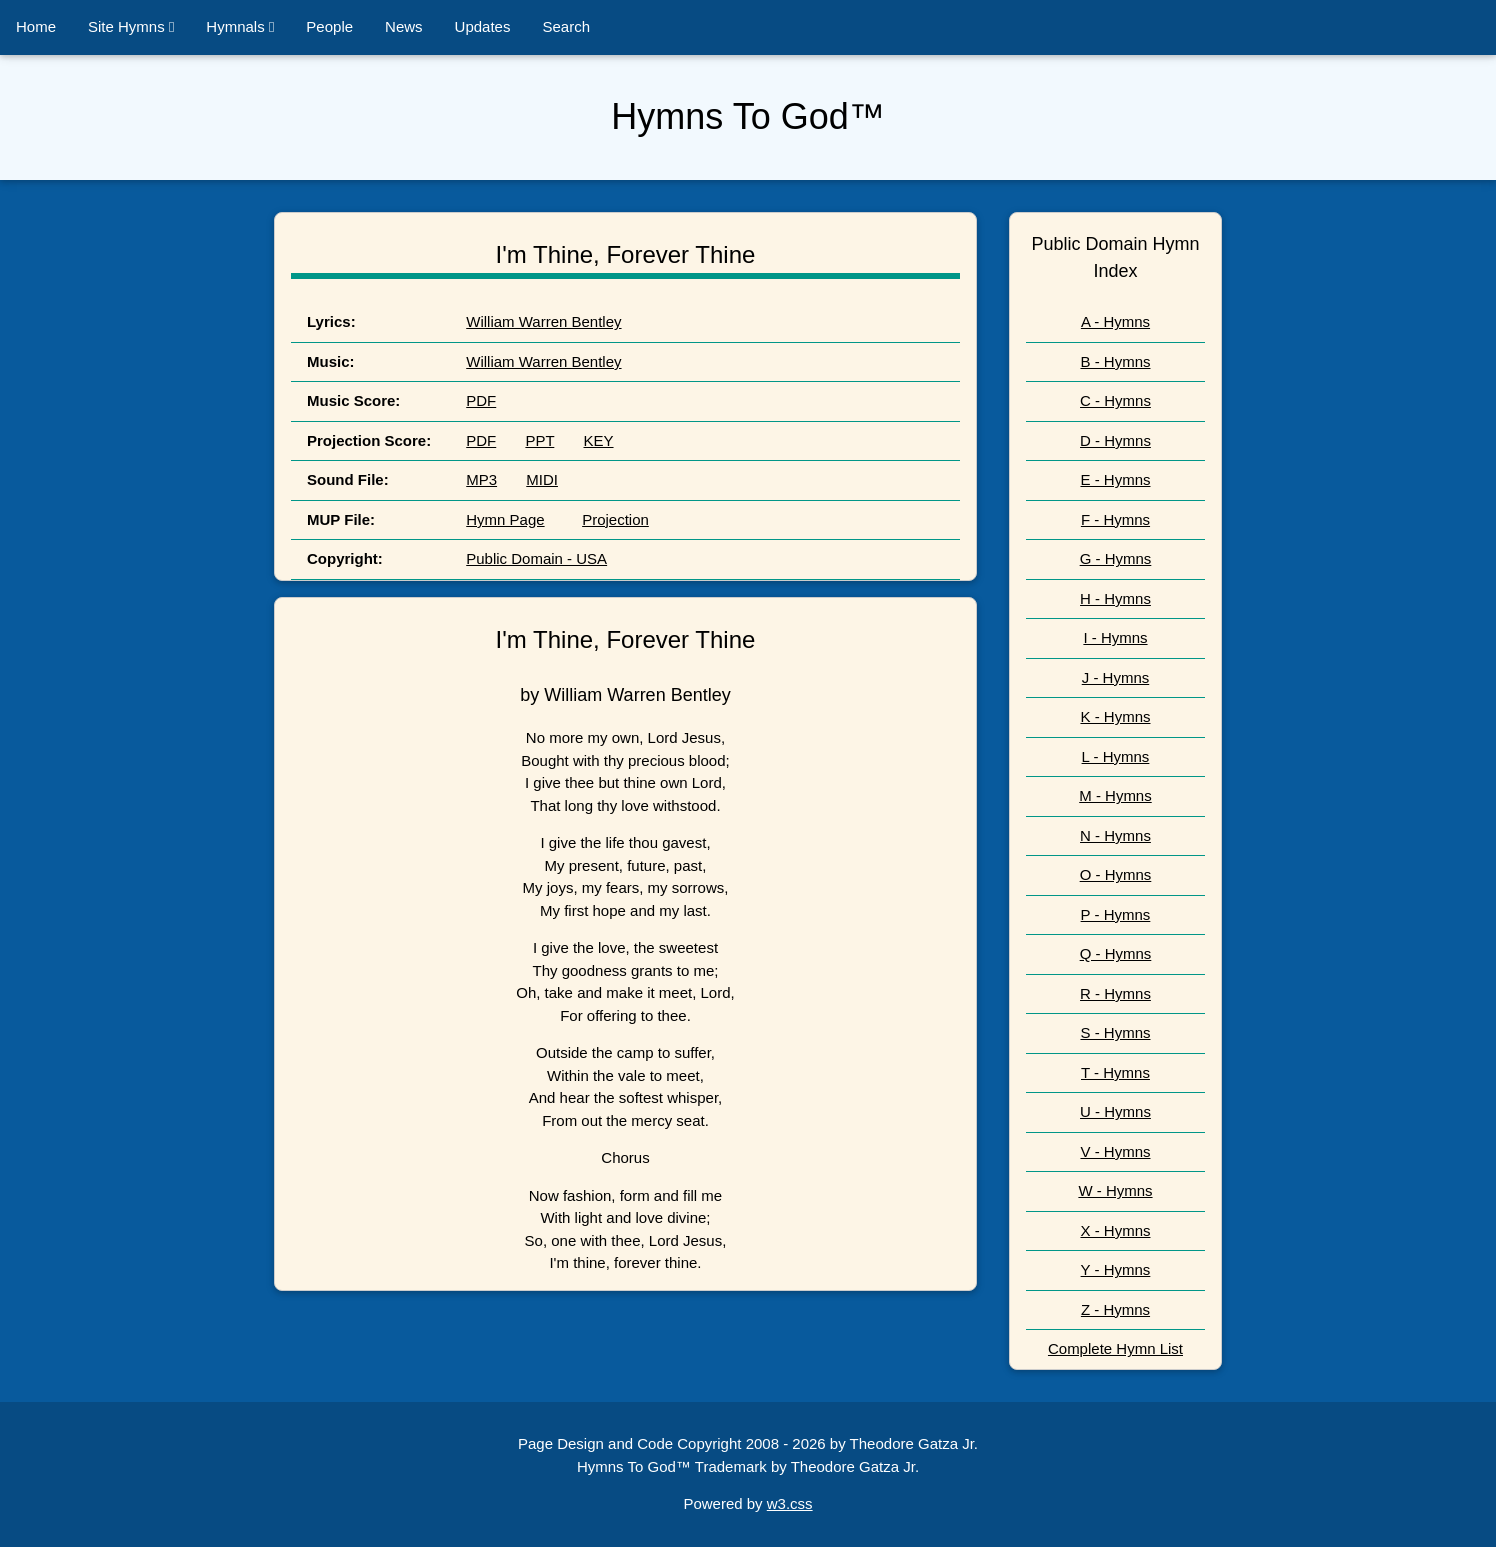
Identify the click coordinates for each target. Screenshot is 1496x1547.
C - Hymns (1115, 400)
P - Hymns (1116, 914)
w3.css (790, 1503)
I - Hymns (1115, 637)
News (404, 26)
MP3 (481, 479)
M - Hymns (1115, 795)
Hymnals (240, 26)
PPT (539, 440)
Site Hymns (131, 26)
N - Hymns (1115, 835)
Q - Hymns (1116, 953)
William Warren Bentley (543, 321)
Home (36, 26)
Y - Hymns (1116, 1269)
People (329, 26)
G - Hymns (1116, 558)
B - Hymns (1115, 361)
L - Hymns (1116, 756)
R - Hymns (1115, 993)
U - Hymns (1115, 1111)
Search (566, 26)
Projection (615, 519)
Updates (483, 26)
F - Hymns (1115, 519)
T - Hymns (1115, 1072)
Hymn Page (505, 519)
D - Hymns (1115, 440)
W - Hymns (1115, 1190)
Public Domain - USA (536, 558)
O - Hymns (1116, 874)
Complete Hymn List (1115, 1348)
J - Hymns (1116, 677)
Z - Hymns (1115, 1309)
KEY (599, 440)
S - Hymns (1115, 1032)
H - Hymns (1115, 598)
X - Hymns (1115, 1230)
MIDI (542, 479)
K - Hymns (1115, 716)
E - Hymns (1115, 479)
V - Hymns (1115, 1151)
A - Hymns (1115, 321)
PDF (481, 400)
